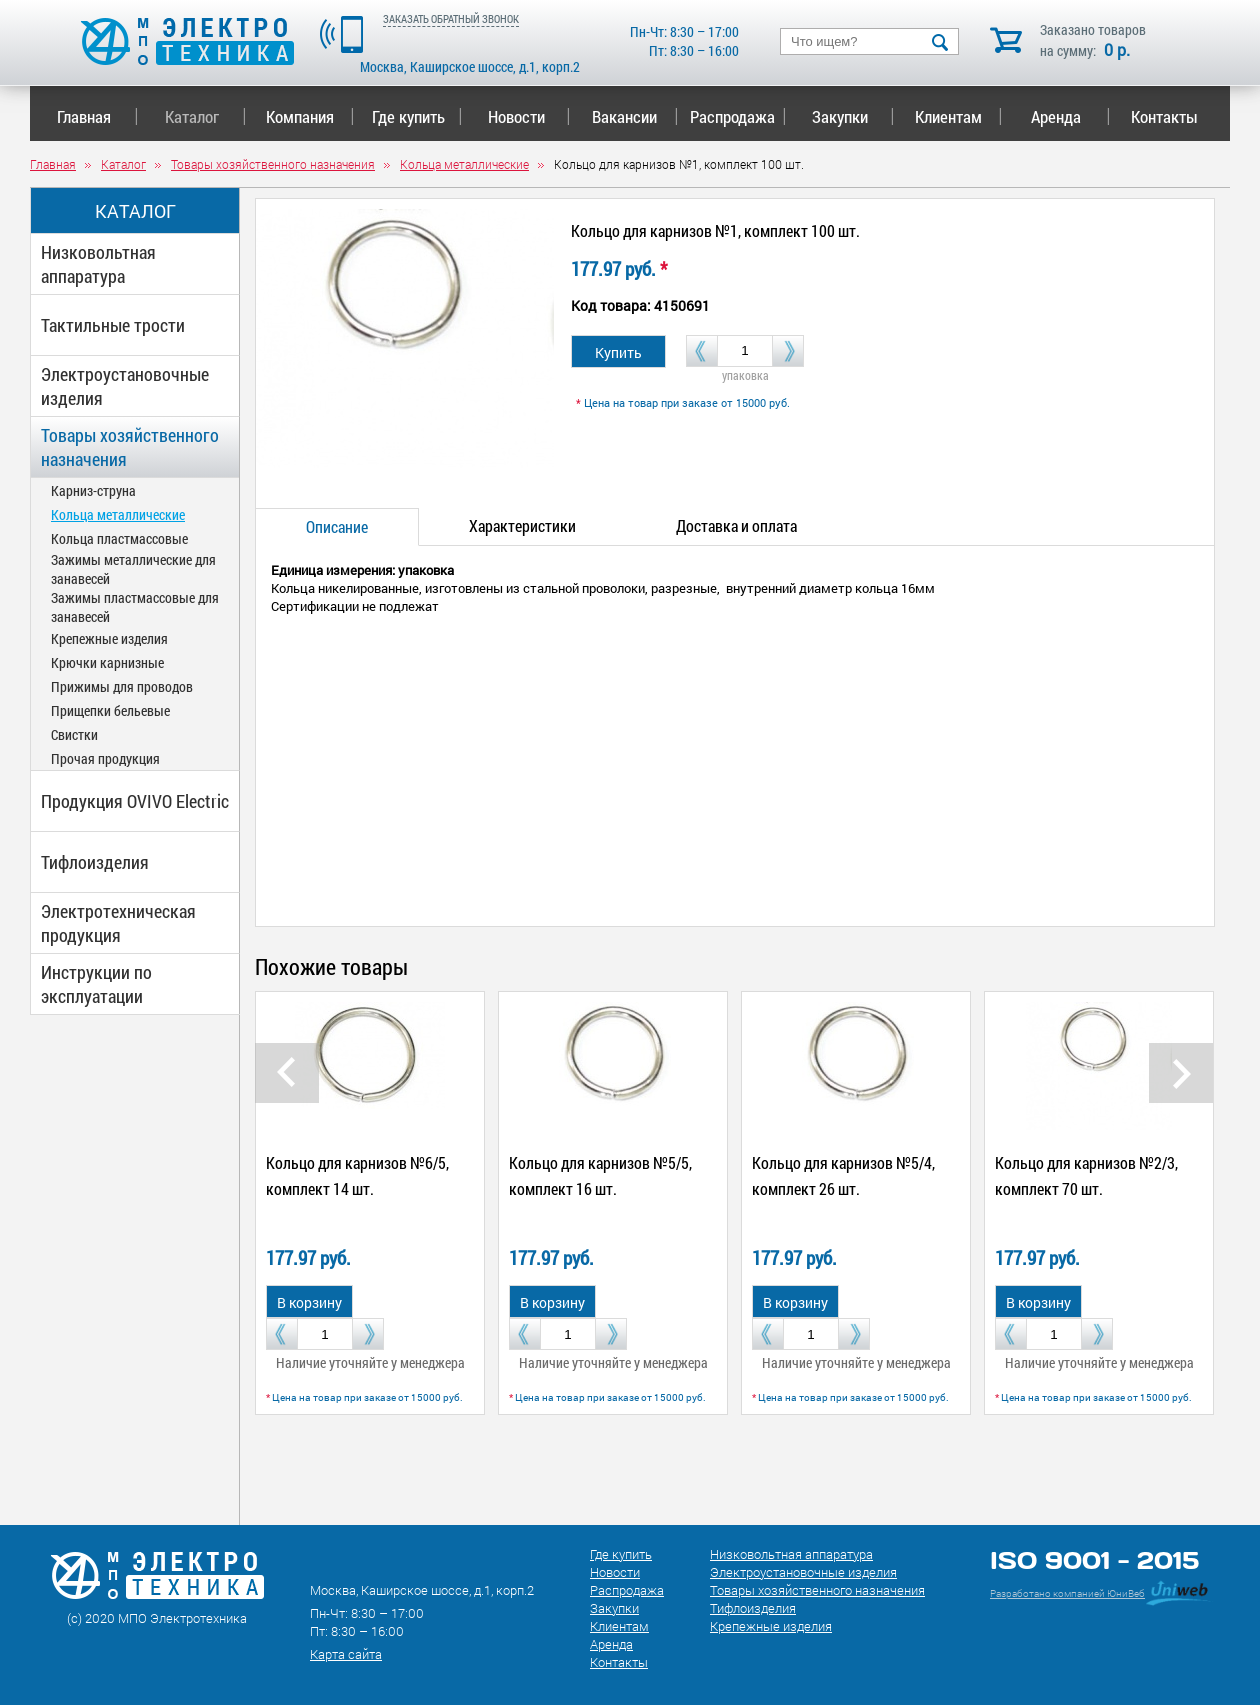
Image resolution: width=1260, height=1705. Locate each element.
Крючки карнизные (107, 662)
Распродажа (734, 116)
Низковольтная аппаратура (98, 264)
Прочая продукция (105, 758)
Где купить (417, 116)
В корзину (309, 1302)
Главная (97, 116)
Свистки (74, 734)
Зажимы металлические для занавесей (133, 569)
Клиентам (959, 116)
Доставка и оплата (736, 525)
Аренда (1070, 116)
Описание (337, 526)
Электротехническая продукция (118, 923)
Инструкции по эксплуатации (96, 984)
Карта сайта (346, 1654)
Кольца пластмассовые (119, 538)
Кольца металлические (118, 514)
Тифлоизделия (95, 862)
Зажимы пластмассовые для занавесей (135, 607)
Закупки (853, 116)
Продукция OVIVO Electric (135, 801)
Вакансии (635, 116)
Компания (310, 116)
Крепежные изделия (109, 638)
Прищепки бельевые (110, 710)
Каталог (205, 116)
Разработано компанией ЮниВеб (1067, 1593)
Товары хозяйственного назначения (130, 447)
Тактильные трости (113, 325)
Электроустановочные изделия (125, 386)
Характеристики (522, 525)
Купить (618, 352)
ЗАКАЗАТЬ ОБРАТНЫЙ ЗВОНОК (451, 18)
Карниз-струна (93, 490)
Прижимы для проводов (122, 686)
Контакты (1164, 116)
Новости (529, 116)
